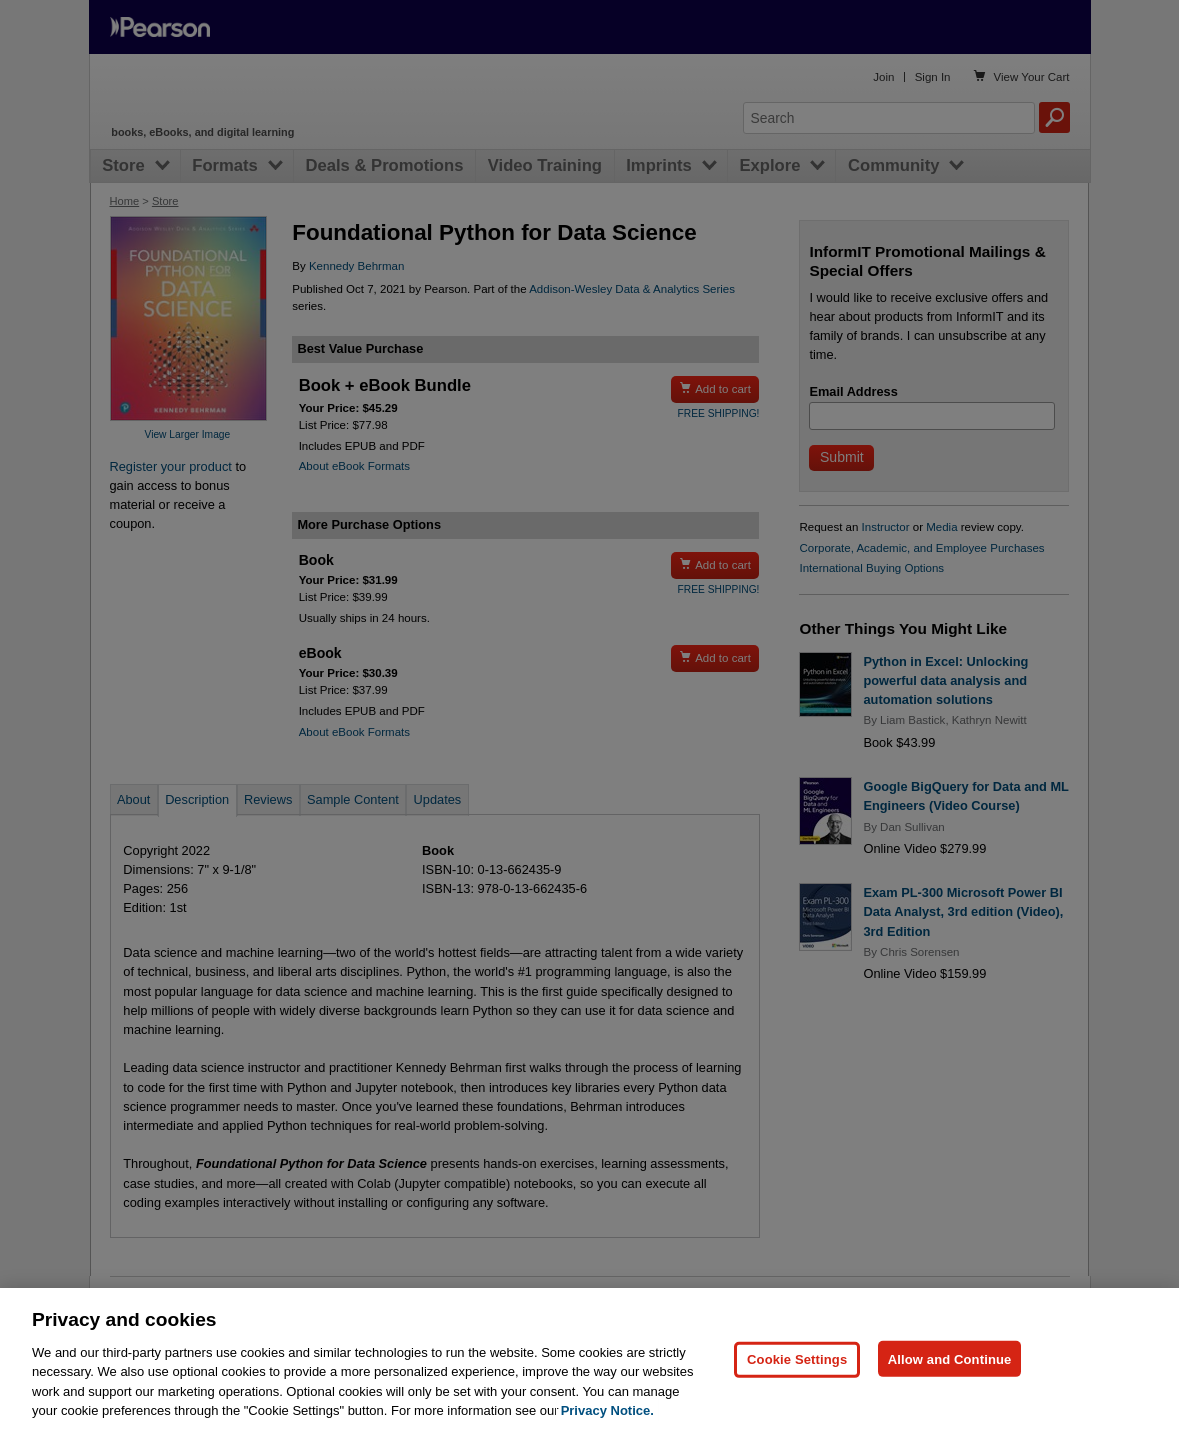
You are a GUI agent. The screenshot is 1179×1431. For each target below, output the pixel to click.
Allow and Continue (950, 1386)
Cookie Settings (797, 1386)
